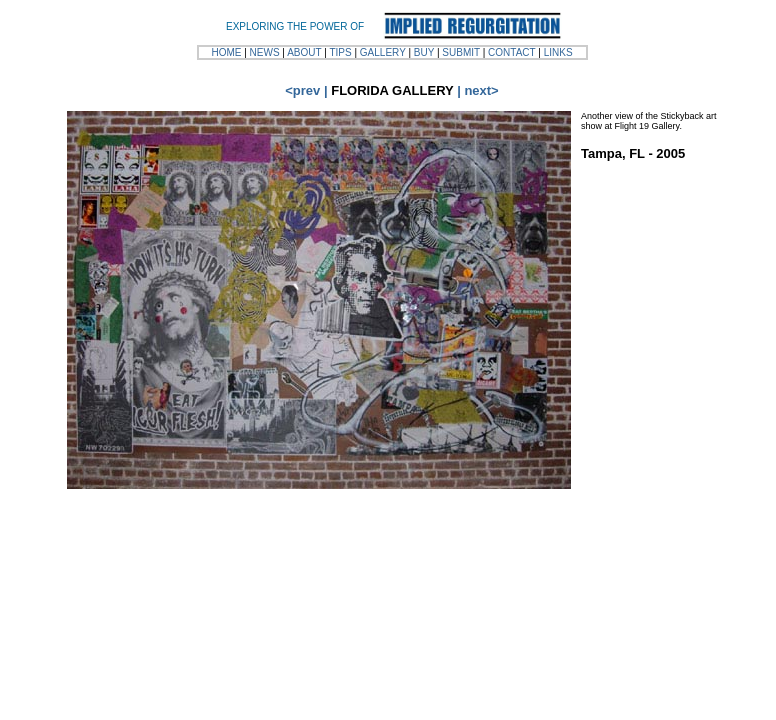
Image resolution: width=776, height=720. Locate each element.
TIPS (340, 52)
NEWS (265, 52)
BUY (424, 52)
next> (481, 90)
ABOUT (304, 52)
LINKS (558, 52)
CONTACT (511, 52)
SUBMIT (461, 52)
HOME (226, 52)
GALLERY (383, 52)
